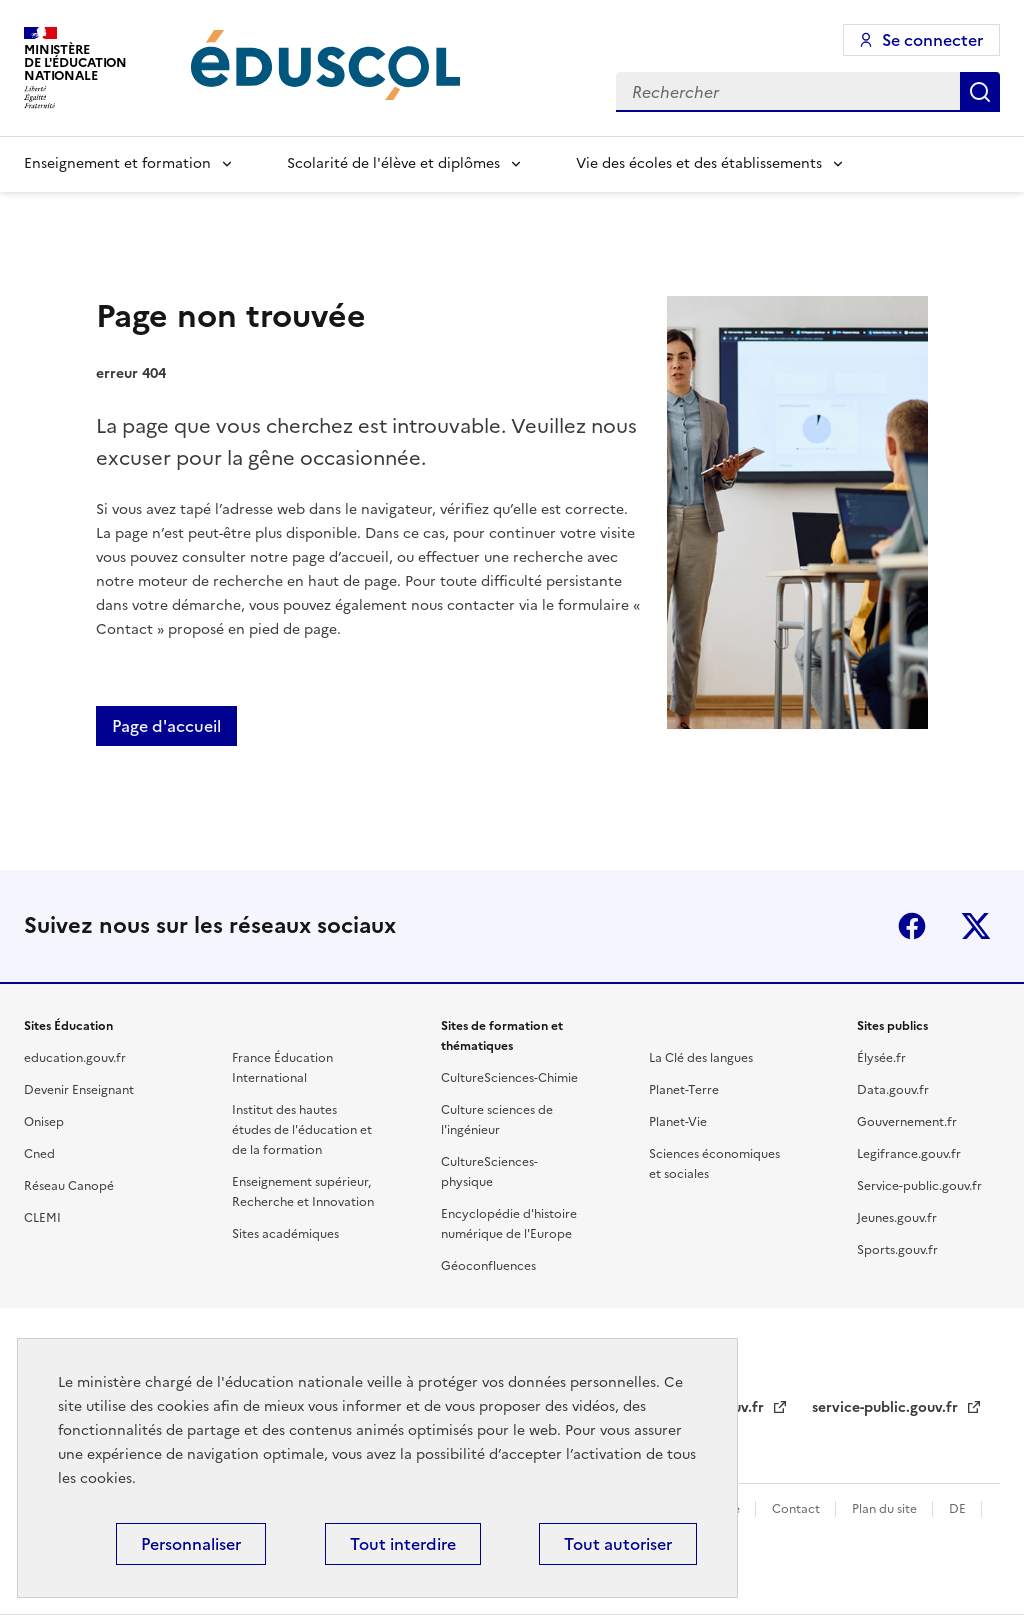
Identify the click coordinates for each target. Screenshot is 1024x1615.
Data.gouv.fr (893, 1090)
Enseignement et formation (117, 163)
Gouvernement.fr (907, 1122)
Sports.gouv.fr (897, 1250)
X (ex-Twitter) (976, 926)
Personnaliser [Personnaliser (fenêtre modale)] (191, 1544)
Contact (797, 1509)
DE (959, 1509)
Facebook (912, 926)
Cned (39, 1154)
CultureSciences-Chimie (509, 1078)
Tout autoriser (618, 1544)
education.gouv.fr (75, 1058)
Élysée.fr (881, 1058)
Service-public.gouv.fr (919, 1186)
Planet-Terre (684, 1090)
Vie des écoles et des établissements (699, 163)
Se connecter (932, 40)
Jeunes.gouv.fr (897, 1218)
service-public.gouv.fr (887, 1407)
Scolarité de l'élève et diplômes (393, 163)
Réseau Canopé (69, 1186)
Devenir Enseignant (79, 1090)
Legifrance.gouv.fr (909, 1154)
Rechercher (980, 92)
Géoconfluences (488, 1266)
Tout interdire (403, 1544)
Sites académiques (285, 1234)
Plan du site (886, 1509)
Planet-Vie (678, 1122)
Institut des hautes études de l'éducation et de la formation (302, 1130)
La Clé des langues (701, 1058)
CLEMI (42, 1218)
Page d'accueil (166, 726)
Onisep (44, 1122)
